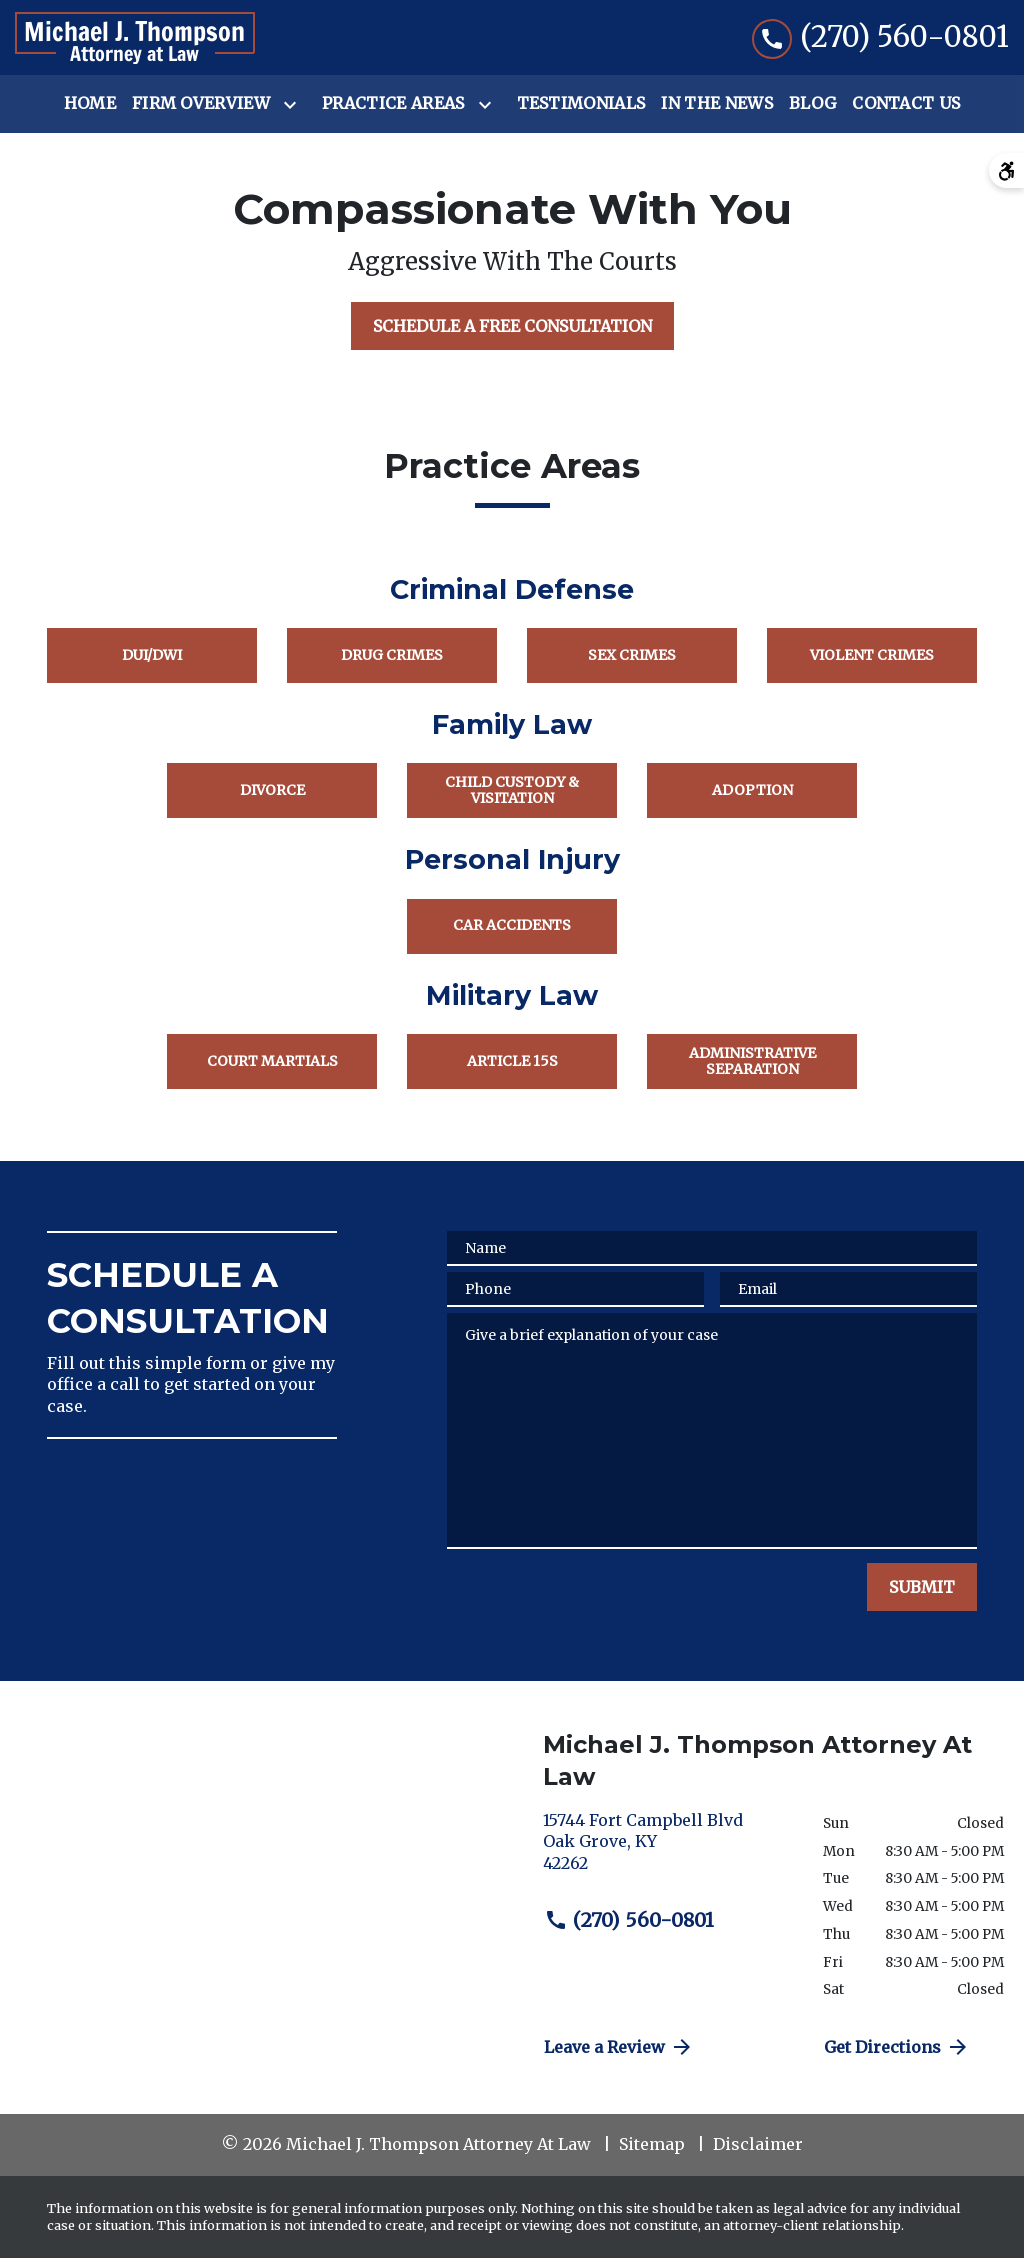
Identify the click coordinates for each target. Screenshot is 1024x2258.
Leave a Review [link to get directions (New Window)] (619, 2047)
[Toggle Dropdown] (294, 105)
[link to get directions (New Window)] (668, 1850)
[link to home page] (135, 38)
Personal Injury (512, 859)
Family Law (512, 724)
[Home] (90, 104)
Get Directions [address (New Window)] (897, 2047)
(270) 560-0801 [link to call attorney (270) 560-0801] (629, 1920)
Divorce (272, 790)
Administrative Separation (752, 1060)
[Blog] (812, 104)
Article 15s (512, 1061)
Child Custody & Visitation (512, 789)
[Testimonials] (581, 104)
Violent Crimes (872, 655)
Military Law (512, 995)
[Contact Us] (906, 104)
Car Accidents (512, 925)
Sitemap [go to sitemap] (652, 2144)
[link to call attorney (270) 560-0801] (880, 37)
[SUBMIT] (922, 1587)
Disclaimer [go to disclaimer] (758, 2144)
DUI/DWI (152, 655)
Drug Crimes (392, 655)
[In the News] (717, 104)
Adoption (752, 790)
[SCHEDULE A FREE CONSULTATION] (512, 326)
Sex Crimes (632, 655)
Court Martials (272, 1061)
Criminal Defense (512, 589)
